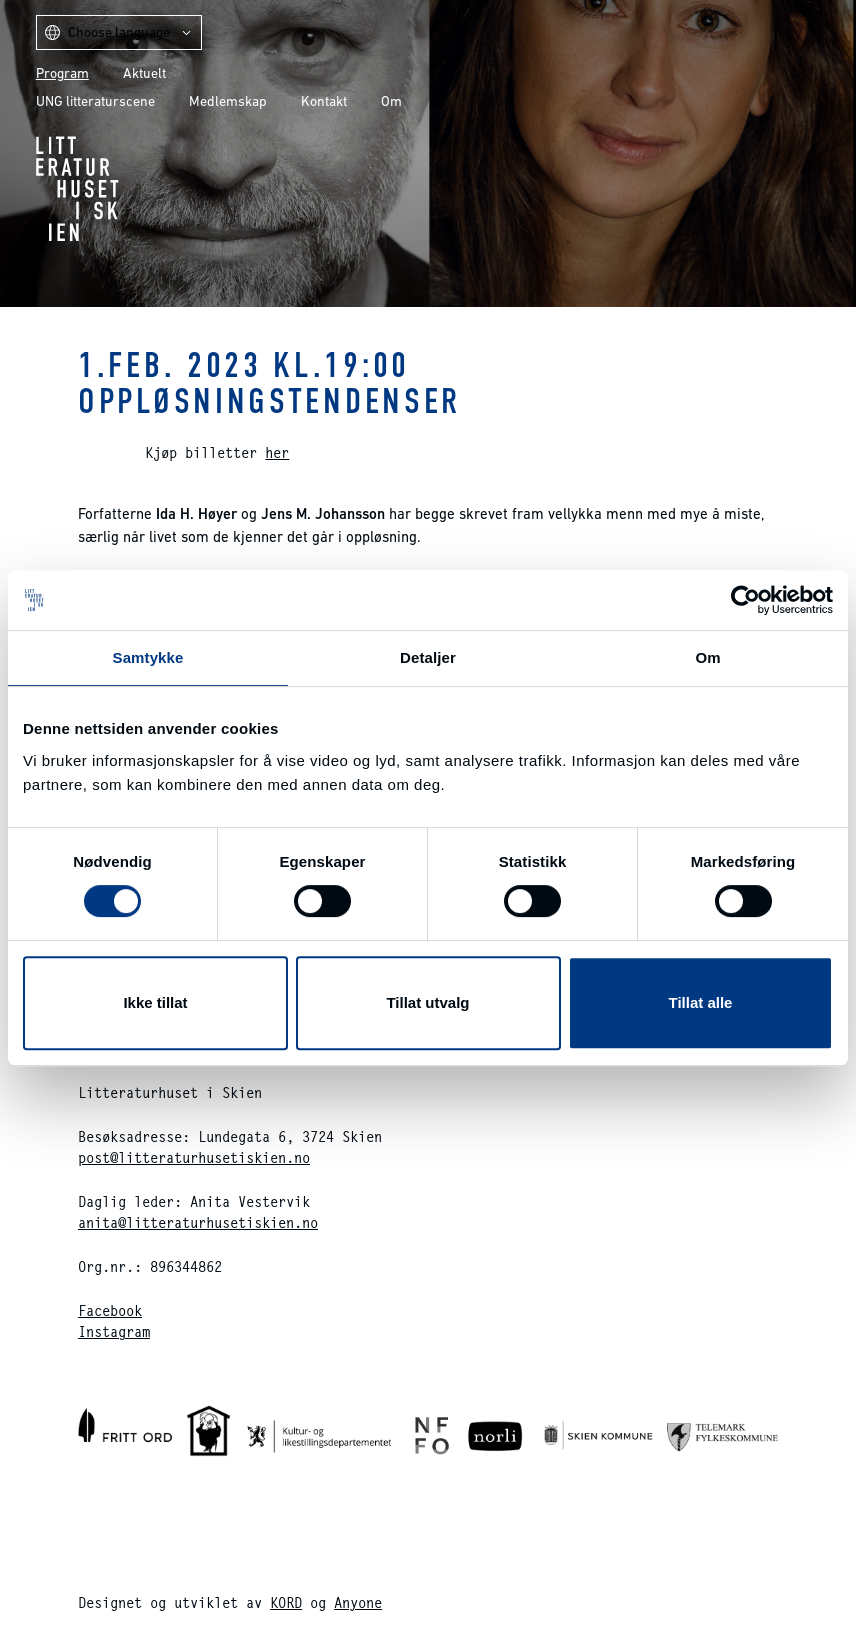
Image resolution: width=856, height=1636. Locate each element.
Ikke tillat (155, 1002)
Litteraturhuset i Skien (77, 188)
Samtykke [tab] (148, 657)
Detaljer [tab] (428, 657)
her (277, 452)
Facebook (110, 1310)
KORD (286, 1602)
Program (62, 73)
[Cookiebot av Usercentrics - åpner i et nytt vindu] (745, 600)
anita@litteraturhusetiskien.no (198, 1222)
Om (391, 101)
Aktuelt (144, 73)
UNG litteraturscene (95, 101)
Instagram (114, 1331)
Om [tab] (707, 657)
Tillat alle (701, 1002)
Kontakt (324, 101)
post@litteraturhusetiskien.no (194, 1157)
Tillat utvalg (427, 1002)
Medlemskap (228, 101)
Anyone (358, 1602)
